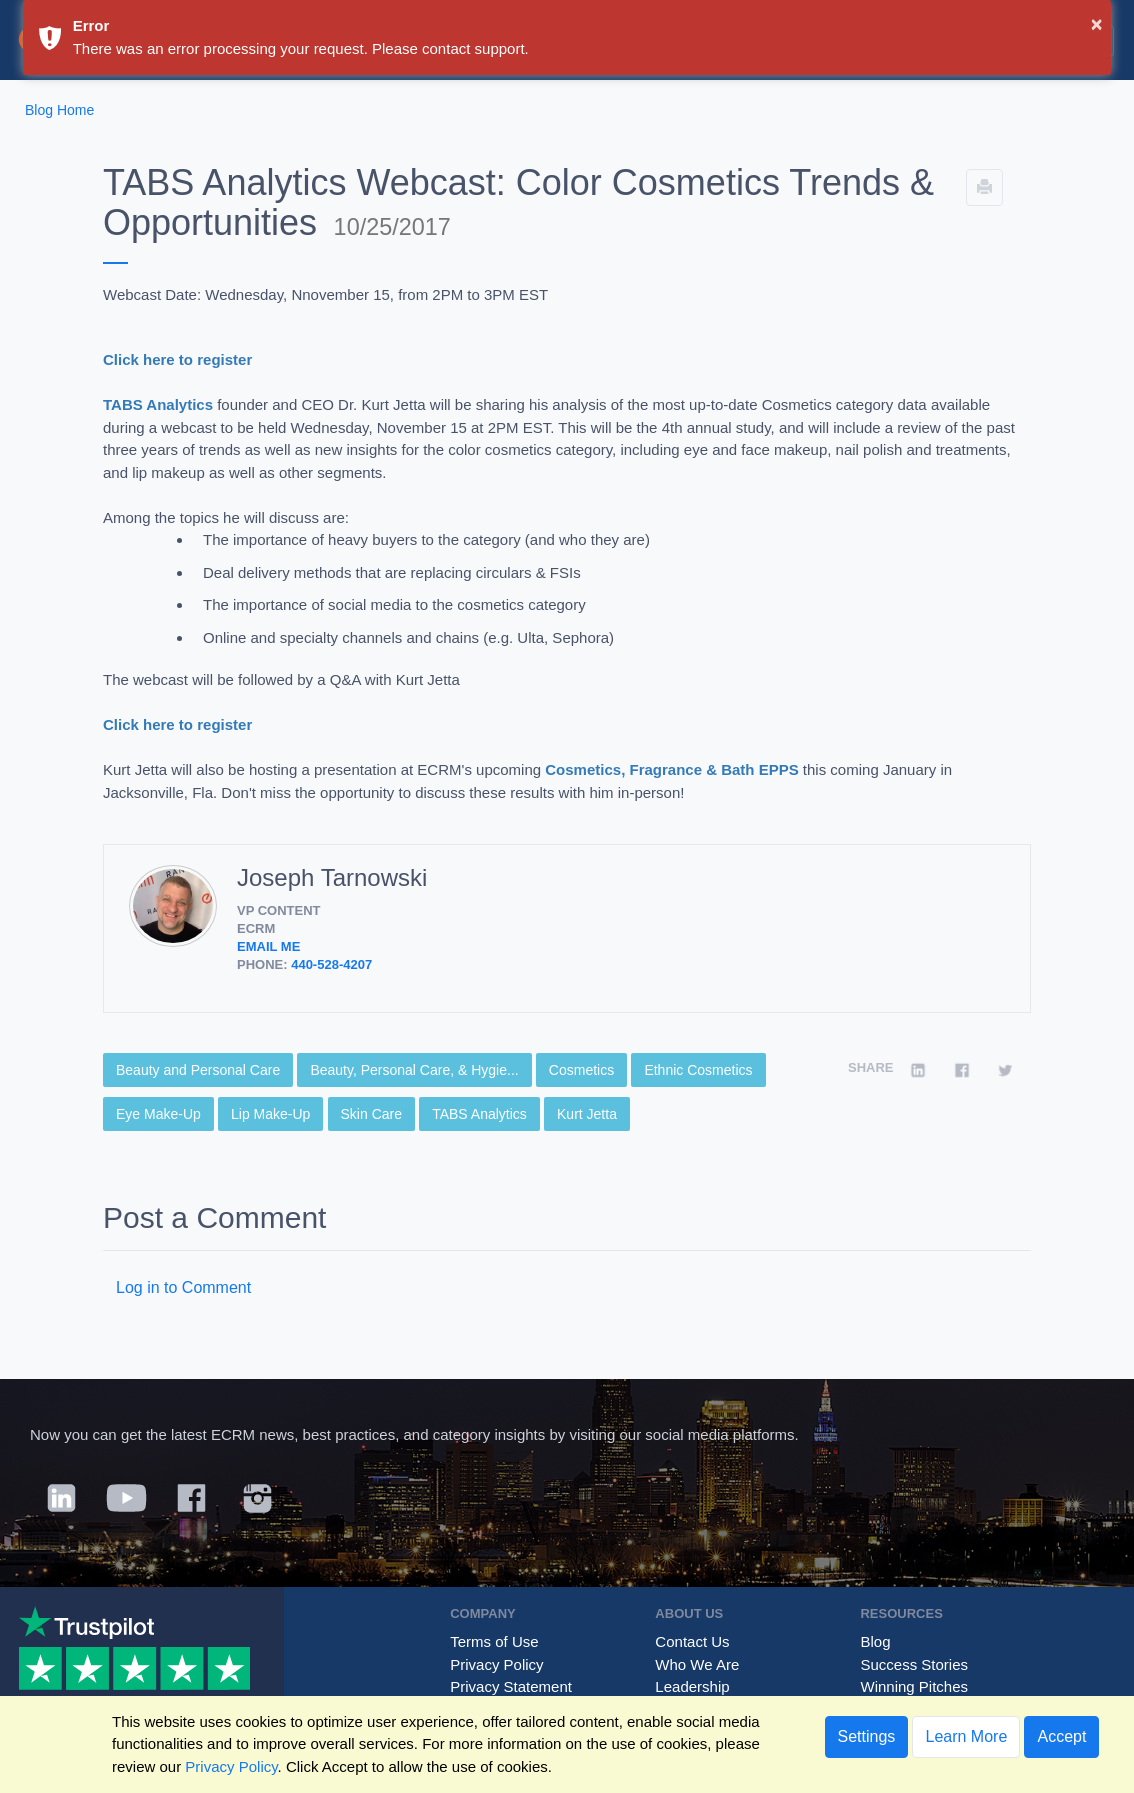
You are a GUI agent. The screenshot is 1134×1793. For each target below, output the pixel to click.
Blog (875, 1641)
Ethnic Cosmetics (698, 1070)
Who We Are (697, 1664)
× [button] (1097, 24)
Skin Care (371, 1114)
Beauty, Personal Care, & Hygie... (414, 1070)
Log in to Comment (183, 1287)
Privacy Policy (496, 1664)
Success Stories (914, 1664)
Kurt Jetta (587, 1114)
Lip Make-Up (270, 1114)
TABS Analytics (158, 404)
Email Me (268, 946)
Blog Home (59, 110)
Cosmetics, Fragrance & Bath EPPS (671, 769)
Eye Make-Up (158, 1114)
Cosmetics (581, 1070)
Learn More (966, 1736)
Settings (867, 1736)
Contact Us (692, 1641)
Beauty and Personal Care (198, 1070)
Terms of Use (494, 1641)
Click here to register (177, 359)
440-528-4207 (331, 964)
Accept (1061, 1736)
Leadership (692, 1686)
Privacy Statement (511, 1686)
